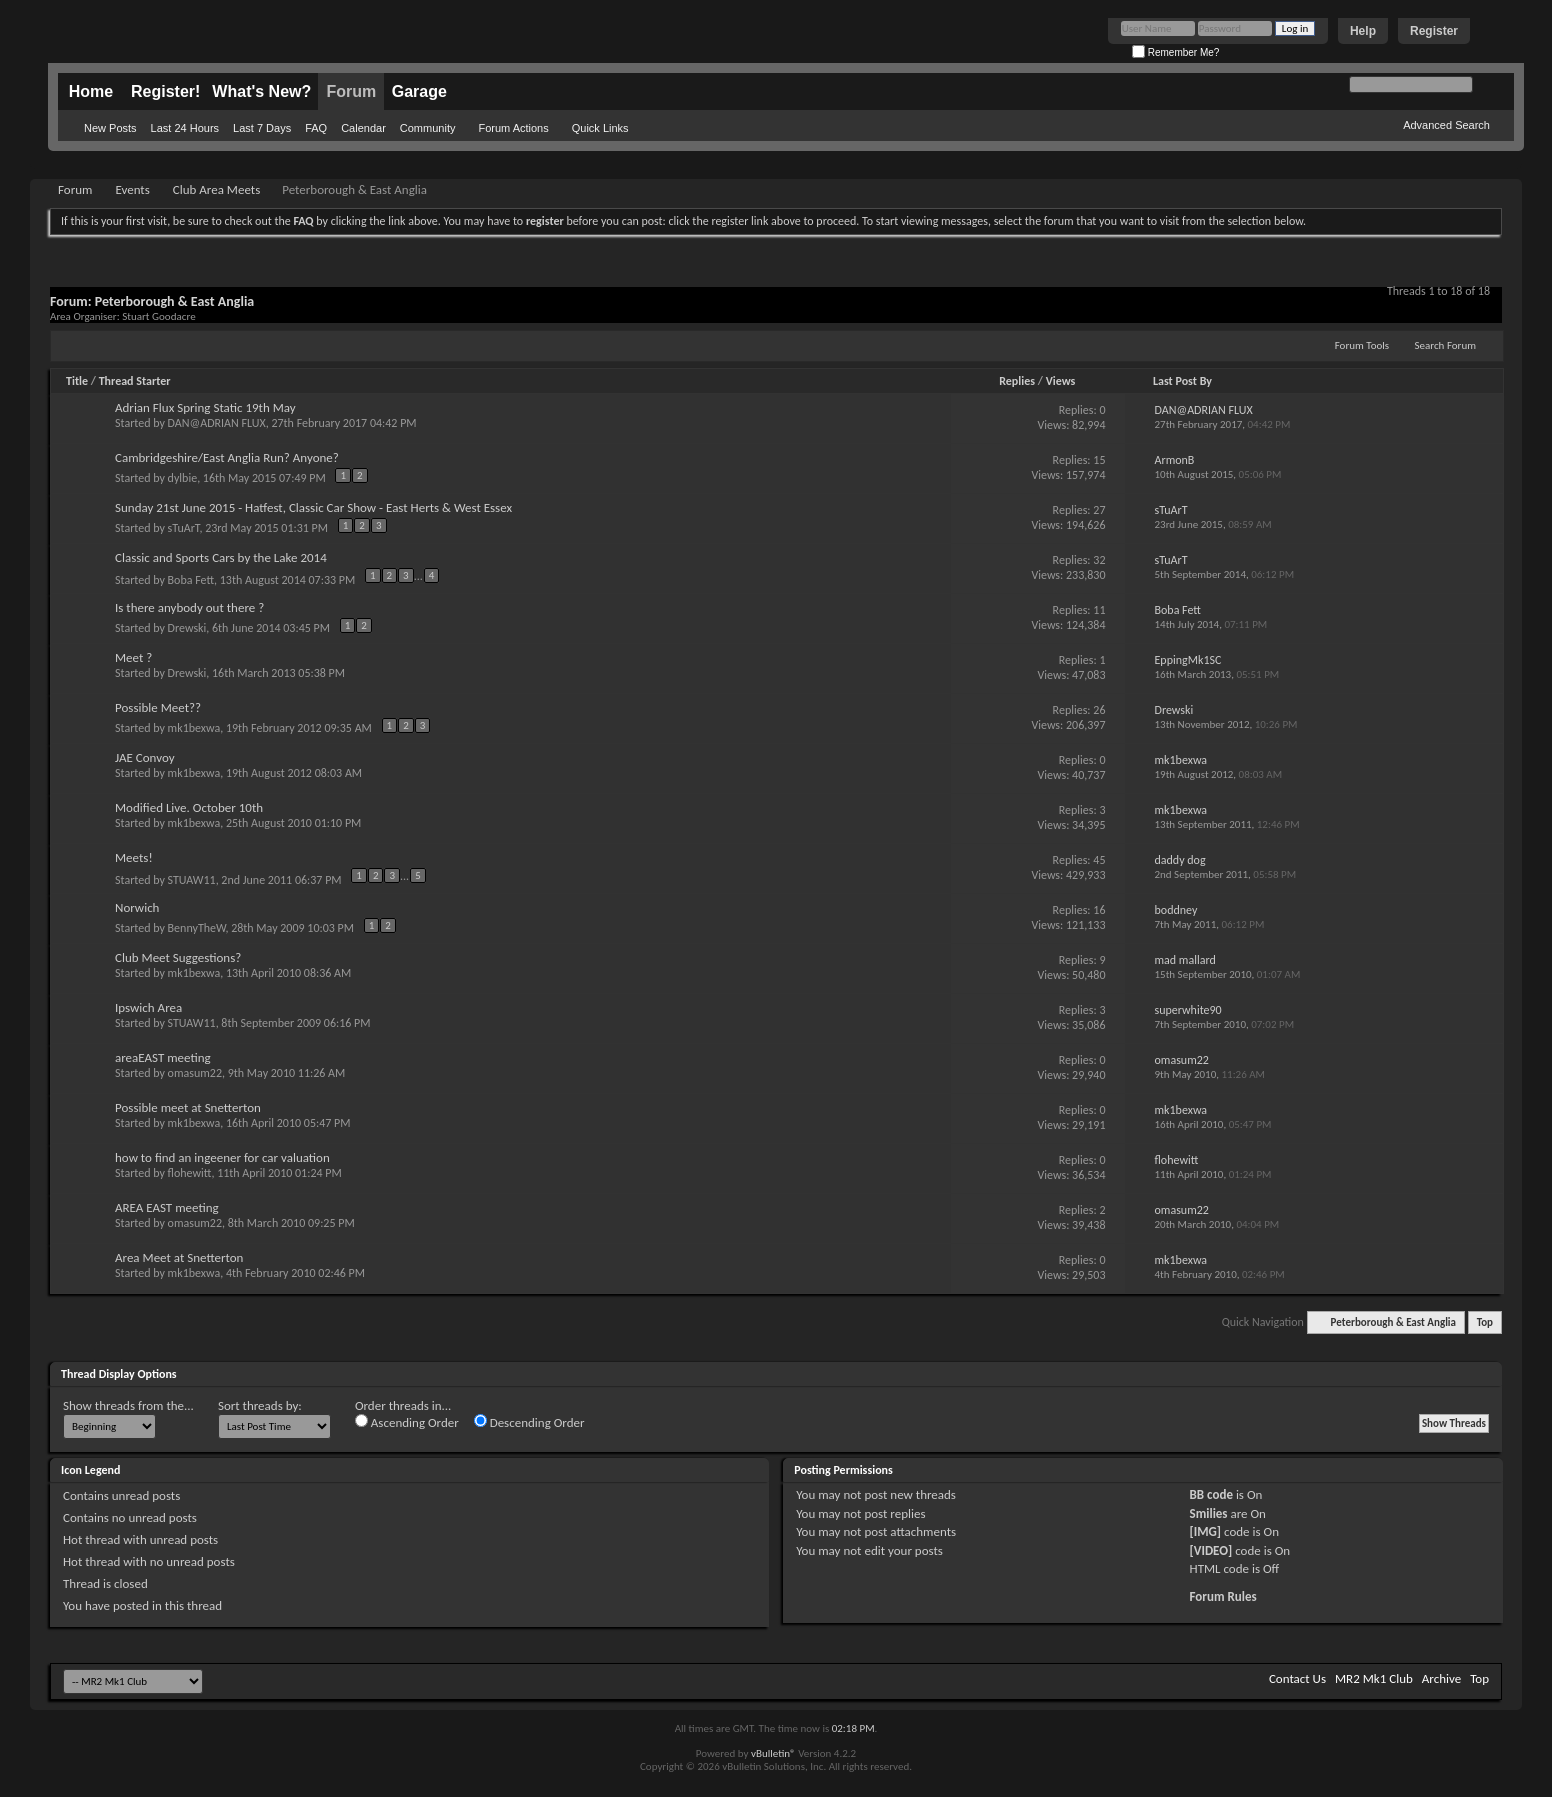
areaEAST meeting (163, 1057)
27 (1099, 510)
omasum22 (195, 1073)
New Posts (110, 128)
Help (1363, 31)
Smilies (1209, 1513)
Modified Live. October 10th (189, 807)
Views (1061, 381)
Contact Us (1297, 1678)
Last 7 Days (262, 128)
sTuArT (184, 528)
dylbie (183, 478)
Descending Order (529, 1422)
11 (1099, 610)
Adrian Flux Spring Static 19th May (205, 407)
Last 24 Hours (185, 128)
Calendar (363, 128)
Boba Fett (191, 579)
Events (132, 189)
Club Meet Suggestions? (178, 957)
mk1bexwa (194, 728)
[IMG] (1206, 1531)
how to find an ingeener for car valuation (222, 1157)
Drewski (187, 628)
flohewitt (190, 1173)
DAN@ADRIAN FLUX (217, 423)
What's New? (261, 91)
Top (1485, 1322)
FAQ (316, 128)
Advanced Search (1446, 125)
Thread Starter (135, 381)
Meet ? (133, 657)
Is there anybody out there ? (189, 607)
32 (1099, 560)
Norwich (137, 907)
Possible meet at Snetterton (188, 1107)
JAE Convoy (145, 757)
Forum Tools (1362, 345)
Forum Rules (1223, 1596)
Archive (1441, 1678)
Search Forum (1446, 345)
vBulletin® (773, 1753)
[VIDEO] (1211, 1550)
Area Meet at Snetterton (179, 1257)
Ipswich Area (148, 1007)
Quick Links (600, 128)
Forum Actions (513, 128)
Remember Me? (1175, 52)
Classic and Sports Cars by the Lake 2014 (221, 557)
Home (91, 91)
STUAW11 (192, 879)
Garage (419, 91)
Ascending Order (407, 1422)
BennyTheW (197, 928)
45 (1099, 860)
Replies (1017, 381)
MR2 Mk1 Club (1374, 1678)
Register (1434, 31)
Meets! (134, 857)
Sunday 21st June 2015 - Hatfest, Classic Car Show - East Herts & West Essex (313, 507)
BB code (1211, 1494)
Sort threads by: (260, 1405)
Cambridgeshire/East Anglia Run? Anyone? (227, 457)
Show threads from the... (128, 1405)
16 (1099, 910)
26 (1099, 710)
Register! (165, 91)
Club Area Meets (216, 189)
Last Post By (1182, 381)
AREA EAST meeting (167, 1207)
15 (1099, 460)
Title (77, 381)
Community (428, 128)
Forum (351, 91)
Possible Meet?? (158, 707)
